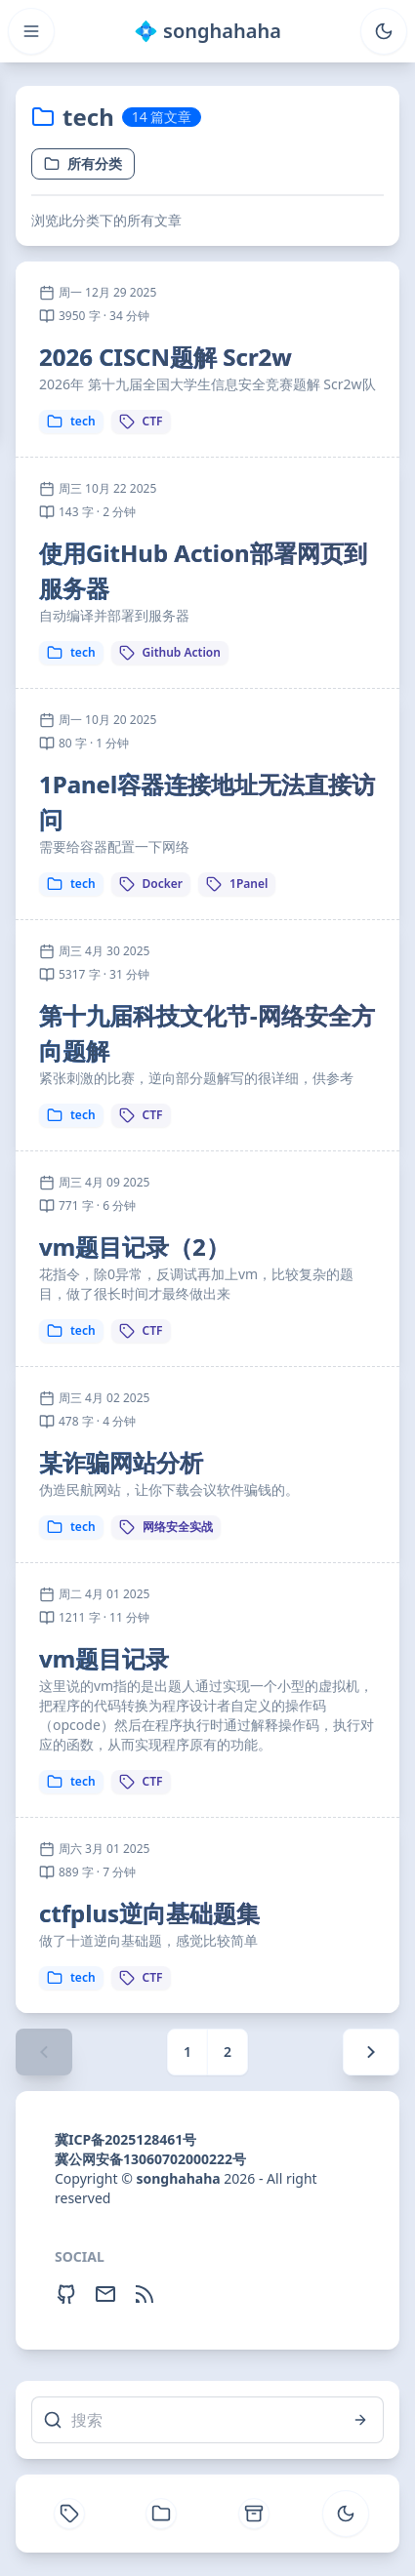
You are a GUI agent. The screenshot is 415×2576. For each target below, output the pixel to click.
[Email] (105, 2294)
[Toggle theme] (383, 31)
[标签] (69, 2513)
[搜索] (207, 2419)
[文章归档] (254, 2513)
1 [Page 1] (187, 2051)
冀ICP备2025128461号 (125, 2139)
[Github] (66, 2294)
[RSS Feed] (144, 2294)
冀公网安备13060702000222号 (150, 2159)
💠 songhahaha (207, 31)
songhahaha (178, 2178)
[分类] (161, 2513)
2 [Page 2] (227, 2051)
